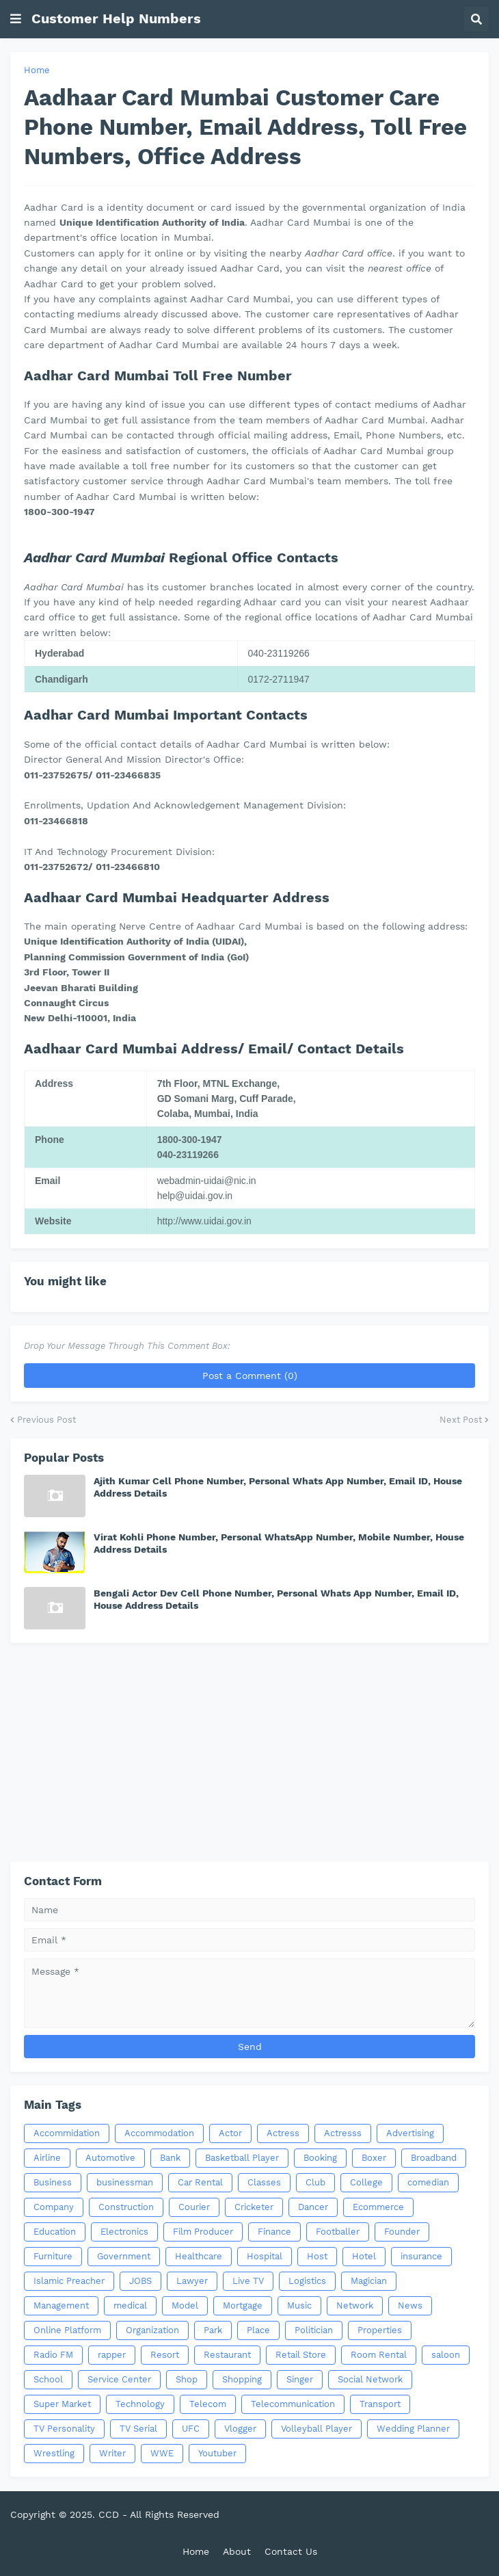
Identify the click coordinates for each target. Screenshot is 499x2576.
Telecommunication (293, 2404)
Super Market (62, 2404)
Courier (194, 2207)
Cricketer (253, 2207)
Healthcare (198, 2256)
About (237, 2551)
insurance (421, 2256)
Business (52, 2182)
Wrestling (54, 2453)
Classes (264, 2182)
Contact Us (291, 2551)
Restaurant (227, 2355)
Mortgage (242, 2305)
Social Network (370, 2379)
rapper (112, 2355)
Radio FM (53, 2355)
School (48, 2379)
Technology (140, 2404)
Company (53, 2207)
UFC (191, 2428)
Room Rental (379, 2355)
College (366, 2182)
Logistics (307, 2281)
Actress (283, 2133)
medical (130, 2305)
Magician (369, 2281)
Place (258, 2330)
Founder (402, 2231)
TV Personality (64, 2428)
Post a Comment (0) (249, 1375)
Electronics (124, 2231)
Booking (320, 2158)
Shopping (242, 2379)
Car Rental (200, 2182)
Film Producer (203, 2231)
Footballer (338, 2231)
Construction (126, 2207)
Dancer (313, 2207)
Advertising (410, 2133)
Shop (187, 2379)
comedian (428, 2182)
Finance (274, 2231)
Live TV (248, 2281)
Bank (170, 2158)
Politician (314, 2330)
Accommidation (66, 2133)
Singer (299, 2379)
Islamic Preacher (69, 2281)
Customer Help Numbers (116, 18)
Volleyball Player (316, 2428)
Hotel (364, 2256)
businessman (124, 2182)
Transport (380, 2404)
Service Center (119, 2379)
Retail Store (300, 2355)
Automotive (110, 2158)
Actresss (343, 2133)
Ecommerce (378, 2207)
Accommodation (159, 2133)
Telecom (207, 2404)
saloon (445, 2355)
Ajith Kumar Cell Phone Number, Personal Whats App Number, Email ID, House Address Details (278, 1487)
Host (317, 2256)
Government (123, 2256)
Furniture (52, 2256)
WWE (162, 2453)
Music (299, 2305)
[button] (15, 19)
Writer (112, 2453)
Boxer (374, 2158)
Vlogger (240, 2428)
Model (185, 2305)
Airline (47, 2158)
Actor (230, 2133)
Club (315, 2182)
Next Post (461, 1419)
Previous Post (46, 1419)
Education (54, 2231)
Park (213, 2330)
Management (61, 2305)
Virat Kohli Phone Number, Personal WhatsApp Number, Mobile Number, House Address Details (279, 1543)
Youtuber (217, 2453)
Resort (164, 2355)
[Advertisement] (249, 1752)
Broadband (434, 2158)
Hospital (264, 2256)
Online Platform (67, 2330)
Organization (152, 2330)
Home (37, 70)
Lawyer (192, 2281)
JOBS (140, 2281)
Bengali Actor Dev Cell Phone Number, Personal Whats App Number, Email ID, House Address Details (276, 1599)
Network (354, 2305)
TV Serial (138, 2428)
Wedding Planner (413, 2428)
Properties (380, 2330)
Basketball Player (242, 2158)
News (410, 2305)
